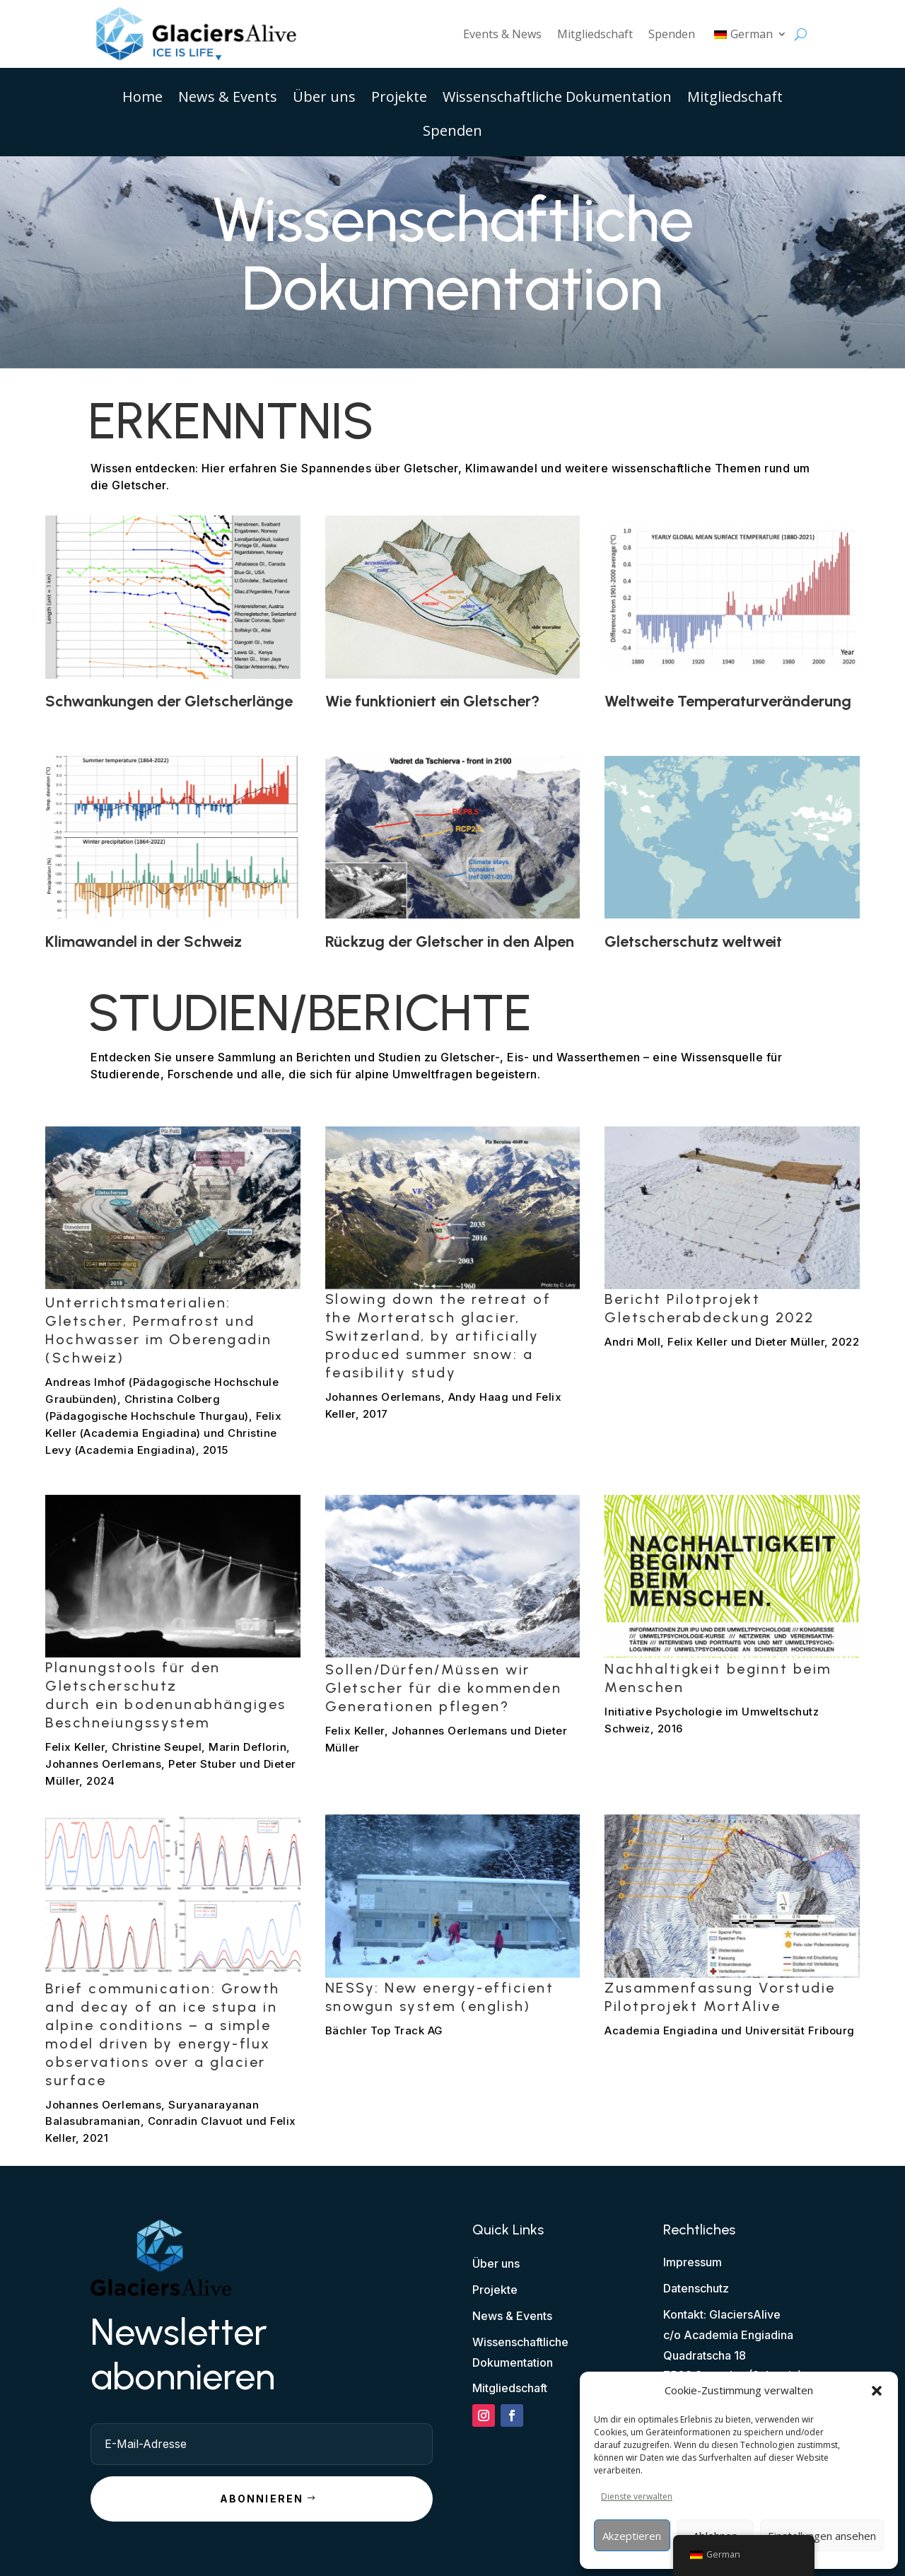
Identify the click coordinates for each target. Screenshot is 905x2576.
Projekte (399, 99)
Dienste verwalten (636, 2496)
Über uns (324, 99)
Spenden (671, 34)
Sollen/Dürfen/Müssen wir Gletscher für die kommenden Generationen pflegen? (443, 1688)
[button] (877, 2391)
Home (142, 99)
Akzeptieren (631, 2536)
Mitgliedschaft (595, 34)
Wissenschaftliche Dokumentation (557, 99)
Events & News (502, 34)
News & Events (227, 99)
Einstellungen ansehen (822, 2536)
